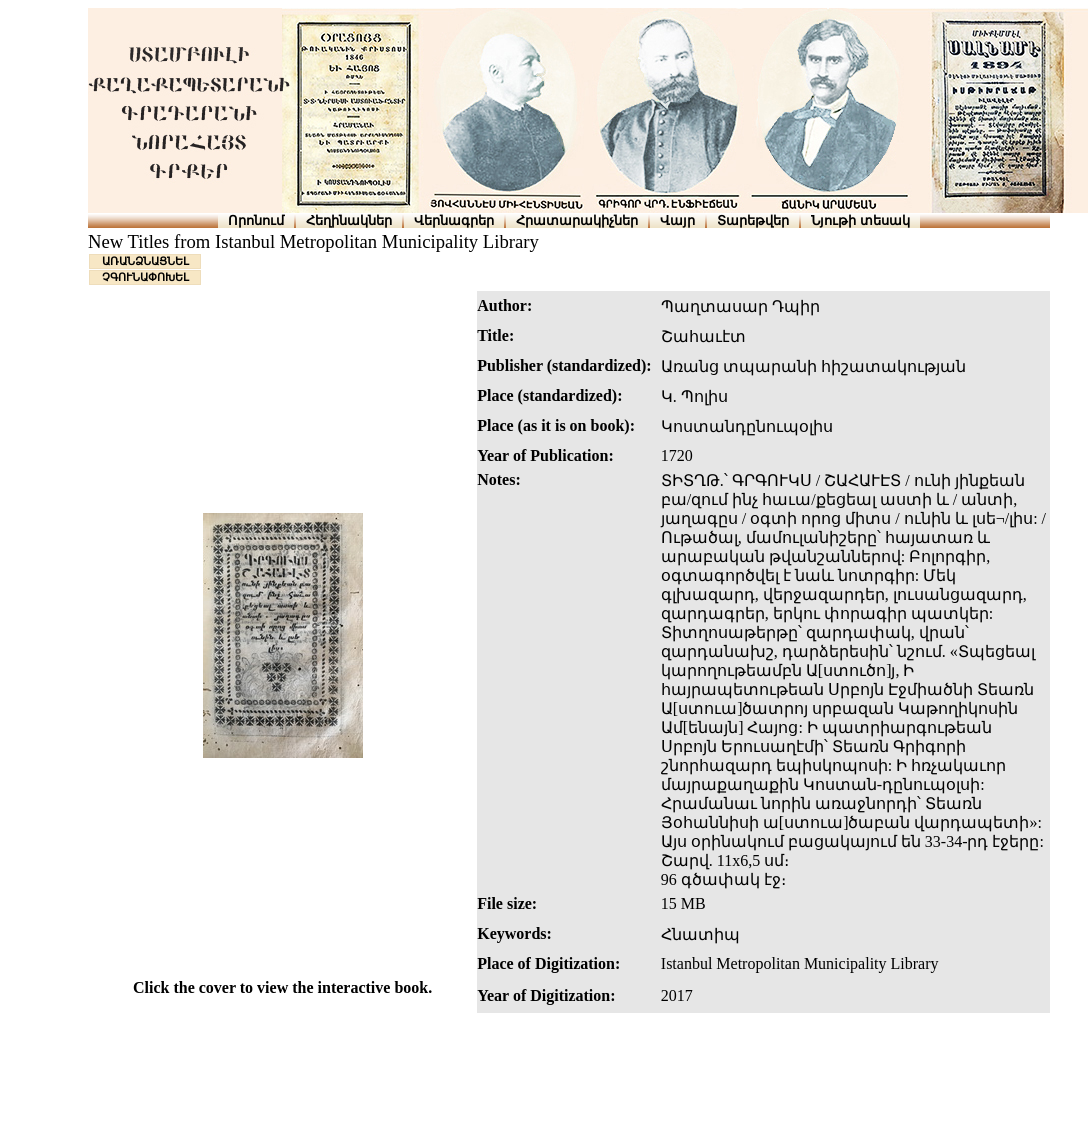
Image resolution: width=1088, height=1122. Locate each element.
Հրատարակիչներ (577, 220)
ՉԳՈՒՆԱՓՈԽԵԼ (145, 277)
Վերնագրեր (454, 220)
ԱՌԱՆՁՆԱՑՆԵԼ (145, 261)
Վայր (677, 220)
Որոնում (256, 220)
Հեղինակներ (349, 220)
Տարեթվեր (753, 220)
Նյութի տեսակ (860, 220)
